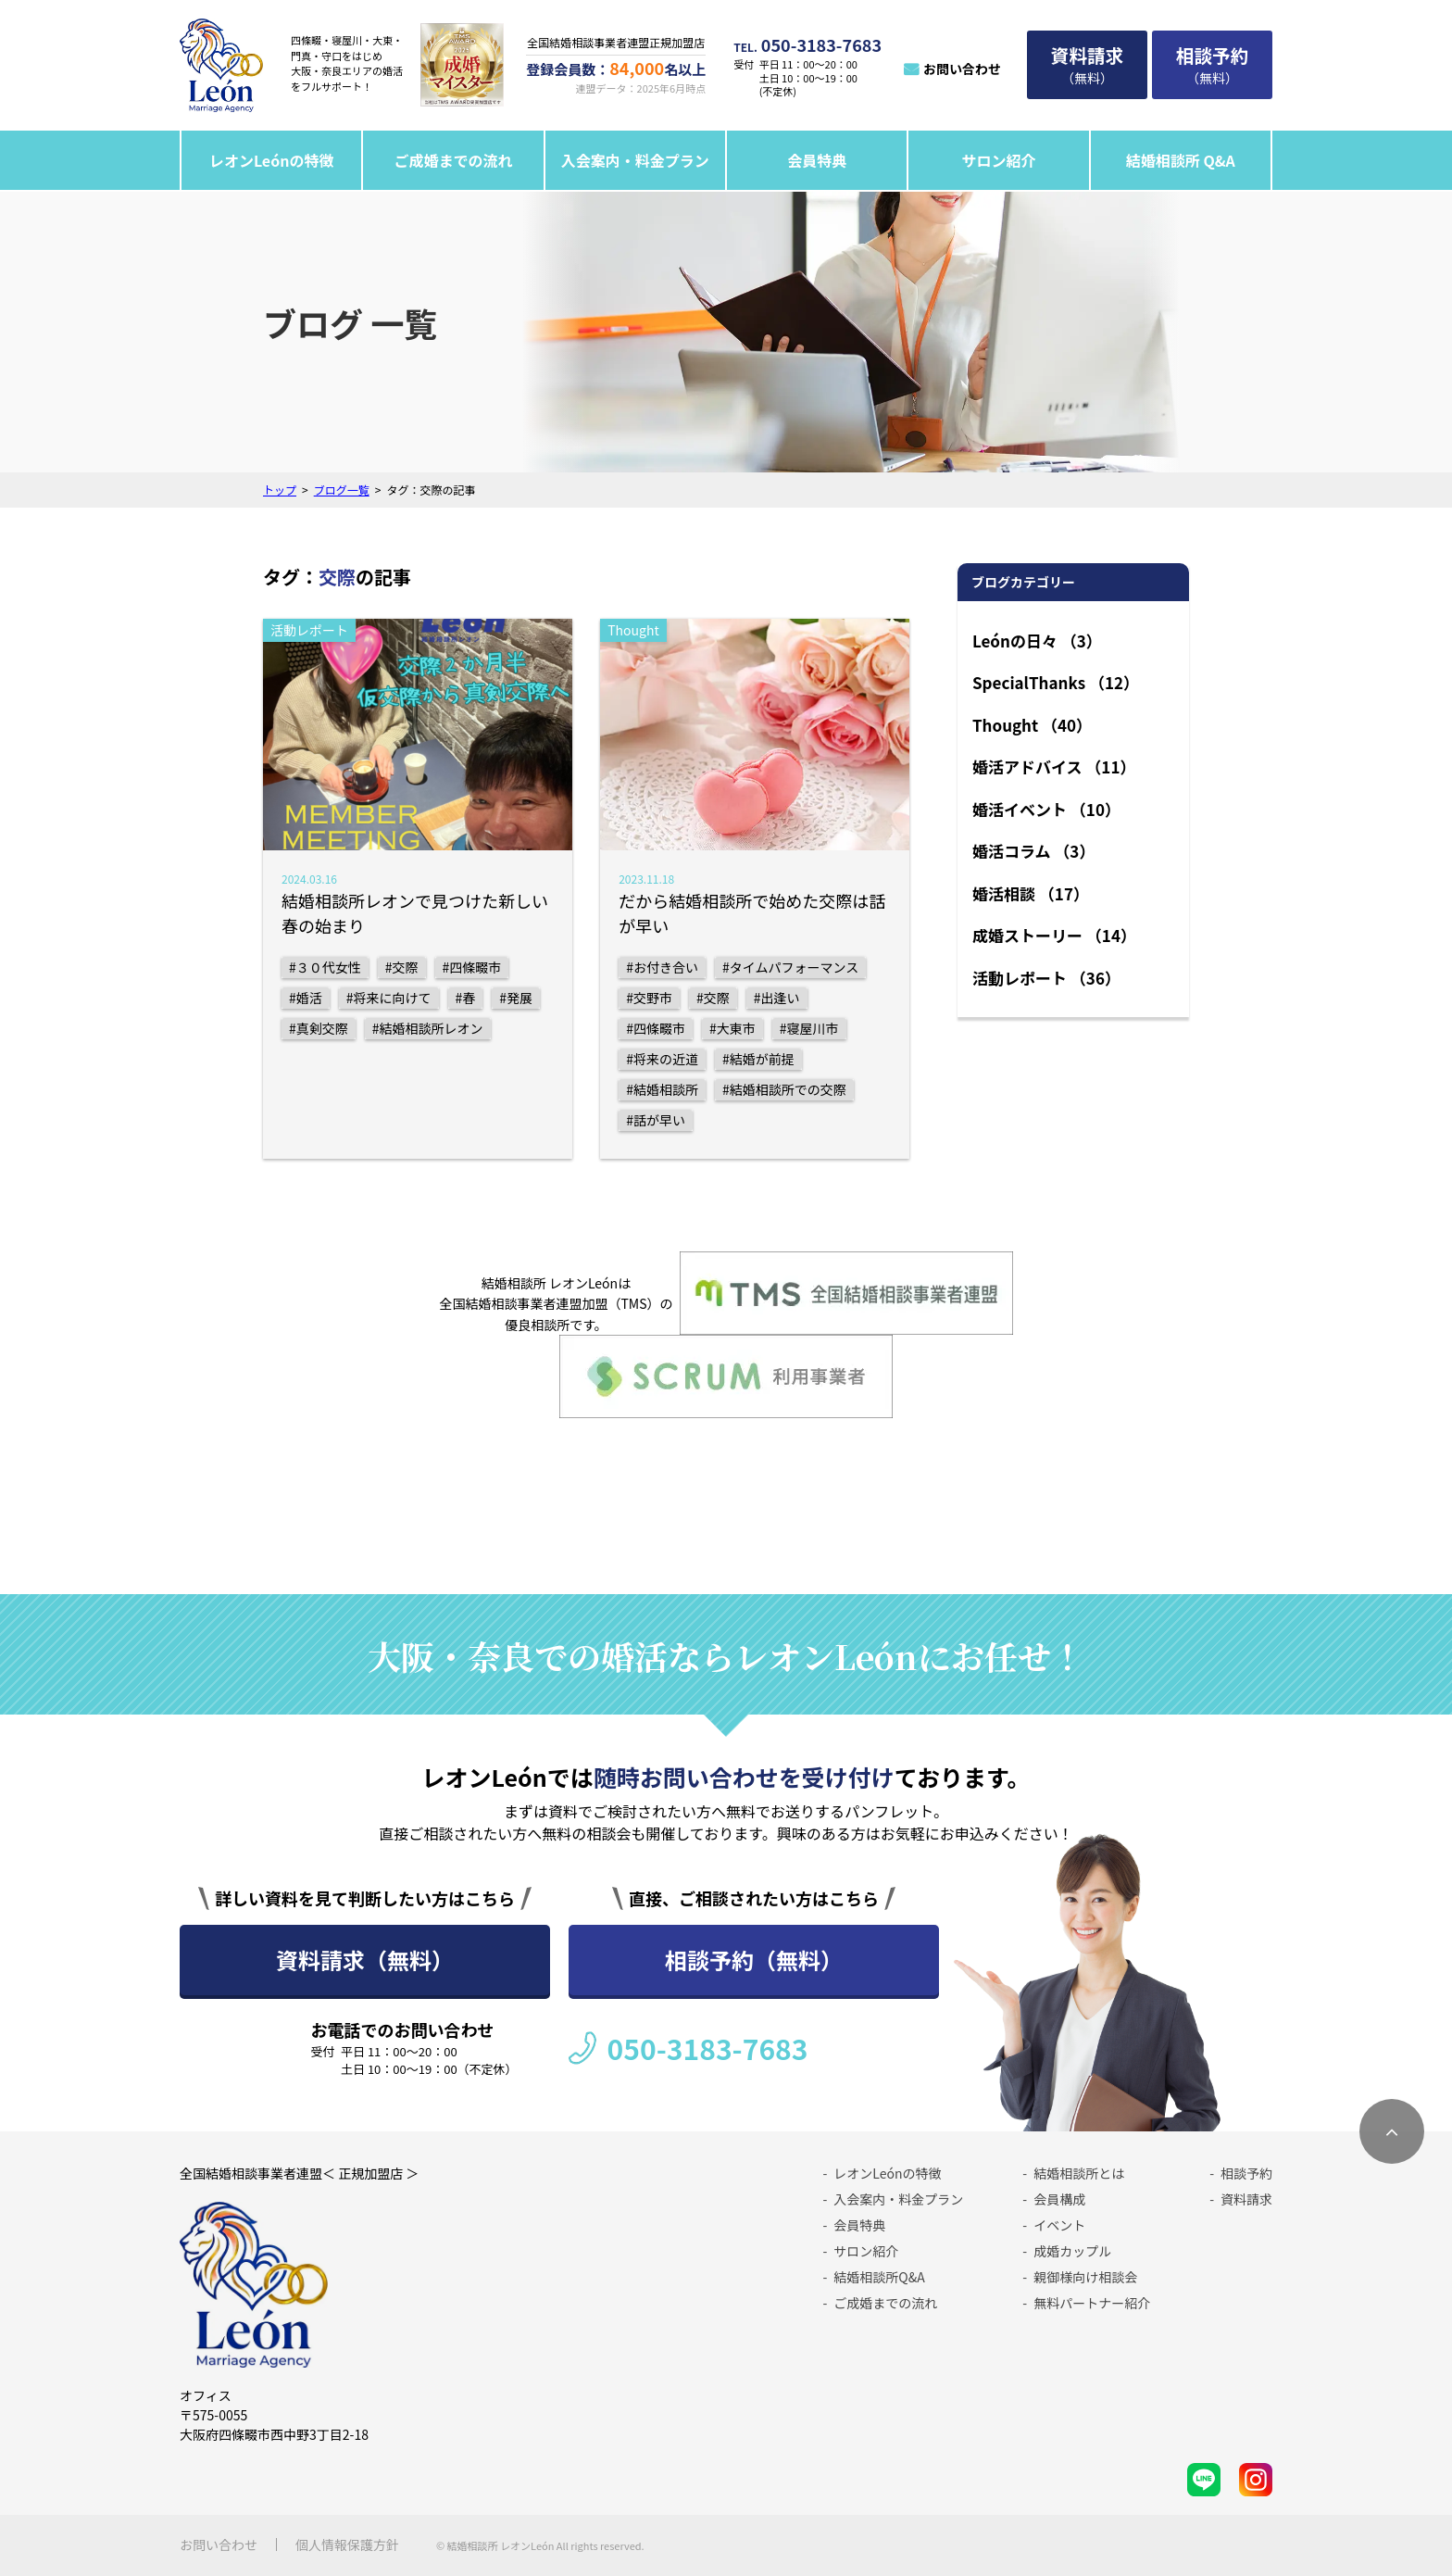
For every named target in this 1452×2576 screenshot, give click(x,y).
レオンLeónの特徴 (271, 160)
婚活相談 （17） (1030, 893)
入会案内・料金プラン (635, 160)
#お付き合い (662, 967)
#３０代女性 (325, 967)
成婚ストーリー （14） (1054, 935)
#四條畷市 (472, 967)
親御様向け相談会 (1085, 2277)
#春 (466, 997)
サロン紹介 (998, 160)
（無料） (1087, 64)
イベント (1059, 2225)
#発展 (515, 997)
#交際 (402, 967)
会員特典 (816, 160)
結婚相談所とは (1078, 2173)
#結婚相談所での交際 (784, 1089)
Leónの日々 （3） (1037, 640)
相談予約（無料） (754, 1959)
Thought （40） (1032, 724)
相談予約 (1246, 2173)
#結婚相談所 (662, 1089)
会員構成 (1059, 2199)
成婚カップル (1072, 2251)
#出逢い (777, 997)
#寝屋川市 (809, 1028)
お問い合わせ (962, 68)
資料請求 (1246, 2199)
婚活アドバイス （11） (1053, 766)
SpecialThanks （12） (1055, 682)
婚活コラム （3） (1033, 850)
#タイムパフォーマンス (790, 967)
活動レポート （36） (1046, 977)
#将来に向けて (389, 997)
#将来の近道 (662, 1058)
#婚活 (305, 997)
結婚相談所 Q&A (1180, 160)
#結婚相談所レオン (427, 1028)
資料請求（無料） (365, 1959)
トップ (279, 489)
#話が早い (655, 1120)
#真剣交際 (318, 1028)
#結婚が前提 (758, 1058)
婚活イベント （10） (1046, 809)
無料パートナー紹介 (1091, 2302)
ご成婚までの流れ (453, 160)
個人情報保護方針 (347, 2544)
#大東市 (732, 1028)
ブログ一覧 (341, 489)
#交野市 (649, 997)
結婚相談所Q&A (878, 2277)
